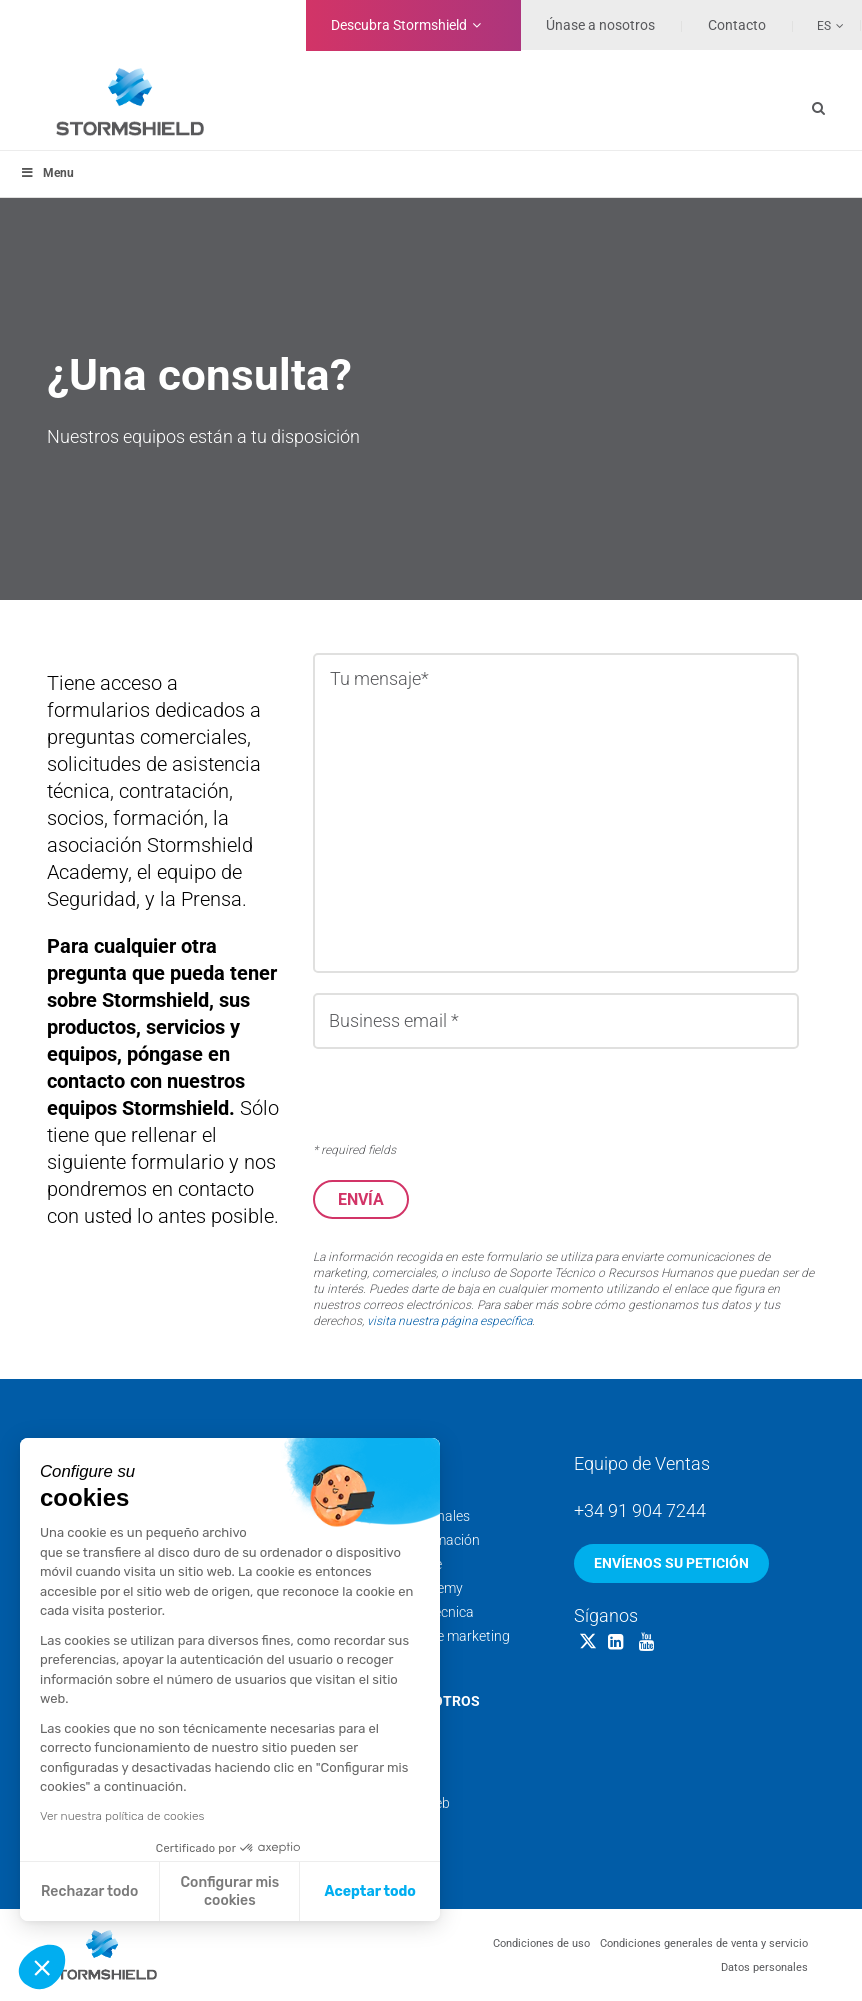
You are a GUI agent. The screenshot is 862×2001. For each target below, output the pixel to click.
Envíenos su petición (671, 1562)
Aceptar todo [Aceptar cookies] (370, 1891)
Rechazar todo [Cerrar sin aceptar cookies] (89, 1891)
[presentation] (465, 1096)
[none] (819, 25)
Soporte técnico (376, 1491)
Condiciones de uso (541, 1942)
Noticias (353, 1778)
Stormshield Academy (395, 1587)
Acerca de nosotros (404, 1700)
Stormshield (399, 25)
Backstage (361, 1754)
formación (158, 818)
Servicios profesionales (399, 1515)
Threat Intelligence (385, 1563)
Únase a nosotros (600, 25)
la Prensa (201, 899)
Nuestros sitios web (389, 1802)
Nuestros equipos (382, 1730)
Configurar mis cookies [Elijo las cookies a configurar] (230, 1891)
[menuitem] (819, 25)
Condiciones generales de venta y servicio (704, 1942)
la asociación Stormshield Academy (150, 845)
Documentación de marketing (419, 1635)
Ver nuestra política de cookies (122, 1816)
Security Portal (373, 1659)
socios (75, 818)
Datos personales (764, 1966)
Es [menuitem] (824, 26)
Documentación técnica (401, 1611)
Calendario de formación (404, 1539)
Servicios (363, 1461)
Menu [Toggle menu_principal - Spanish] (47, 173)
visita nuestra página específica (449, 1320)
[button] (42, 1967)
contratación (174, 791)
